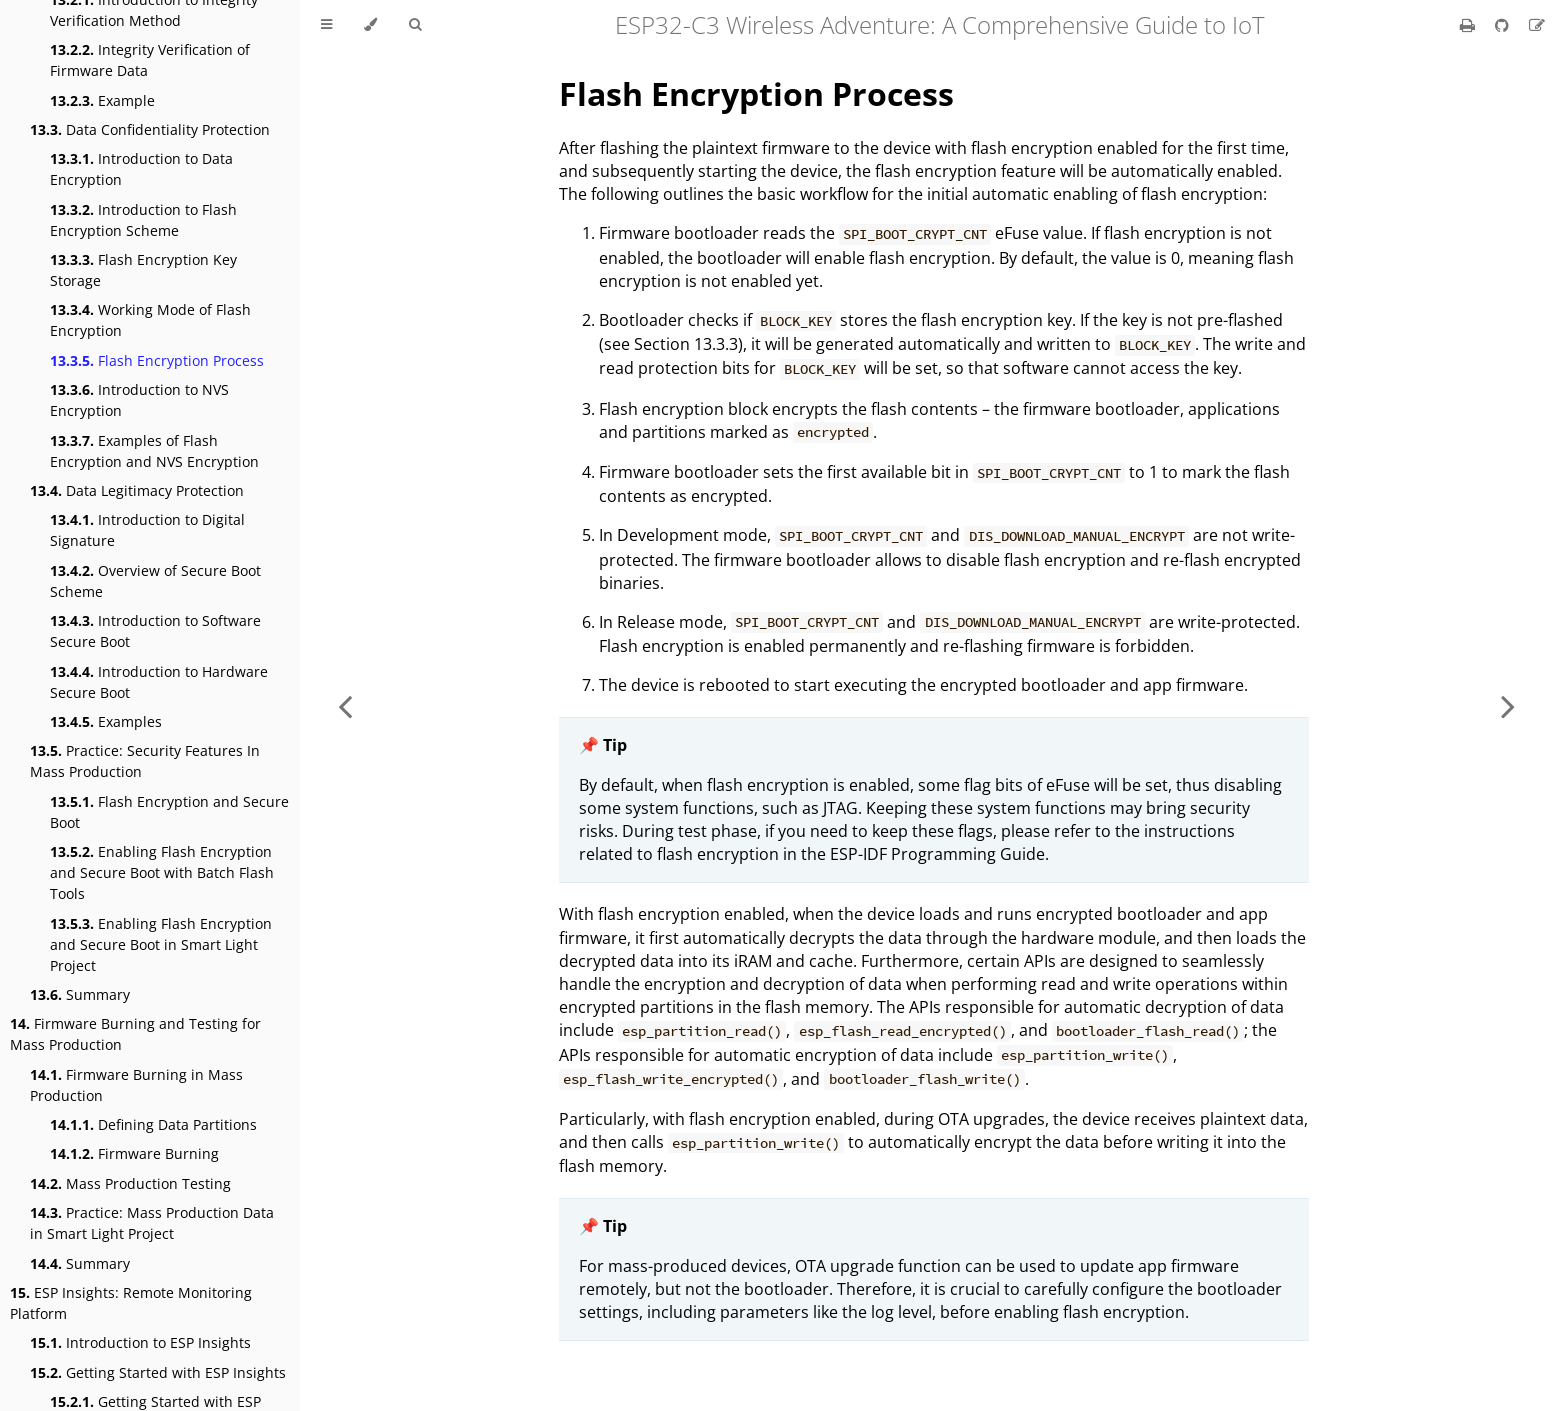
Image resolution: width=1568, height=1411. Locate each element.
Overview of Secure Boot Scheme (155, 581)
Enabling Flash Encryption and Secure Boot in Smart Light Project (161, 944)
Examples (106, 721)
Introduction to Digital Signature (147, 530)
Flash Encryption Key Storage (143, 270)
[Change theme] (370, 25)
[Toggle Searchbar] (415, 25)
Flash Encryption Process (157, 360)
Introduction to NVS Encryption (139, 400)
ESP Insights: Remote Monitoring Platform (131, 1303)
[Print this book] (1469, 25)
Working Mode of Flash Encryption (150, 320)
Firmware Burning (134, 1153)
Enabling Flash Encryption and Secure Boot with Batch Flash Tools (162, 872)
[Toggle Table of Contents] (326, 25)
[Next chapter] (1508, 705)
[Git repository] (1504, 25)
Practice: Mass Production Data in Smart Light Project (152, 1223)
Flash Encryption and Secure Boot (169, 812)
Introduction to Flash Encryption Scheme (143, 220)
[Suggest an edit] (1537, 25)
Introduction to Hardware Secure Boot (159, 682)
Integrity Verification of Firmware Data (150, 60)
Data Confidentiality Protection (150, 129)
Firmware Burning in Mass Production (136, 1085)
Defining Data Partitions (153, 1124)
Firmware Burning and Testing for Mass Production (135, 1034)
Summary (80, 994)
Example (102, 100)
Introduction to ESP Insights (140, 1342)
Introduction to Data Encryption (141, 169)
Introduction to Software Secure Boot (155, 631)
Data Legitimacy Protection (137, 490)
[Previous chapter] (345, 705)
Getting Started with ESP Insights (158, 1372)
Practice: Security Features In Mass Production (145, 761)
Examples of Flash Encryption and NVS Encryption (154, 451)
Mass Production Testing (130, 1183)
